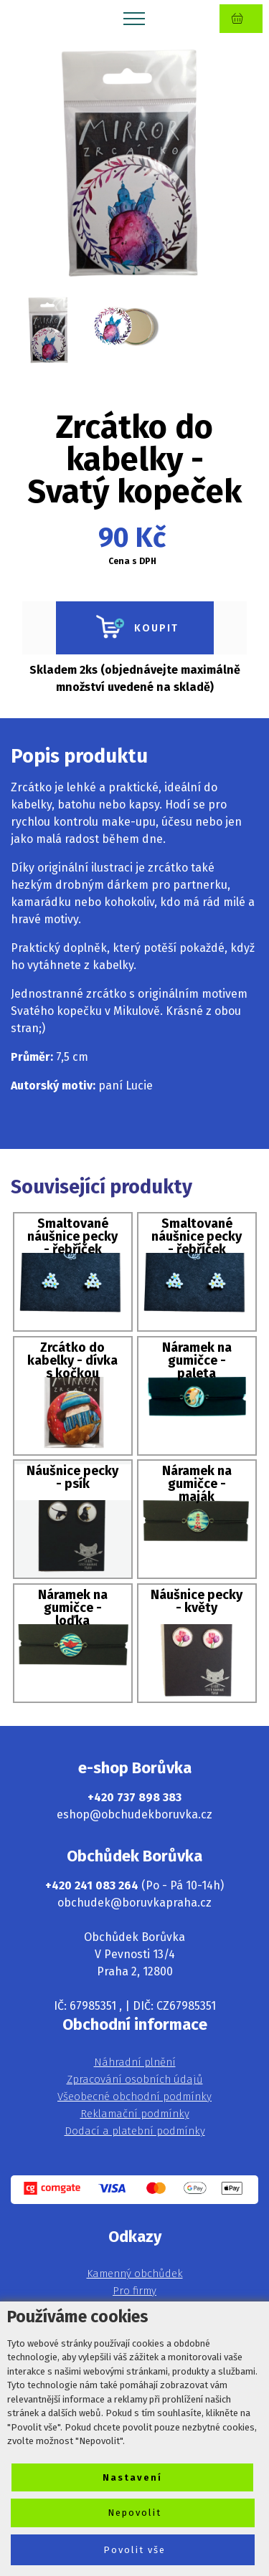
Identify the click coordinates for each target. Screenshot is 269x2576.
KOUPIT (134, 628)
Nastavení (132, 2477)
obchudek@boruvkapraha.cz (134, 1902)
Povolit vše (134, 2549)
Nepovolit (134, 2512)
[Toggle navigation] (134, 17)
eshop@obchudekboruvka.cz (134, 1814)
